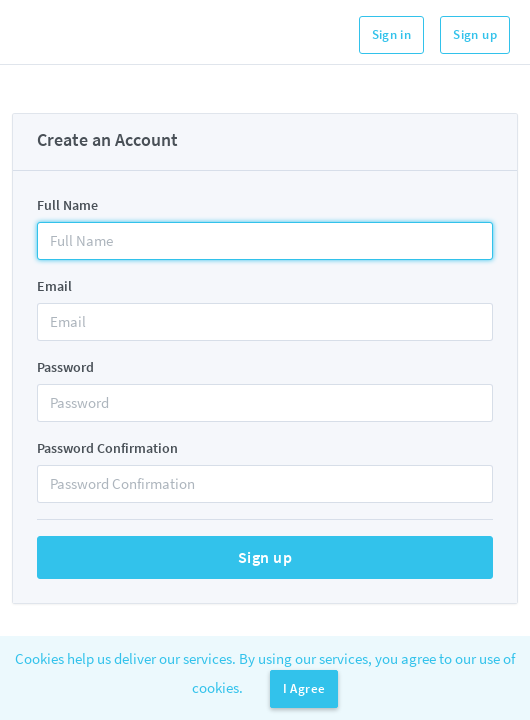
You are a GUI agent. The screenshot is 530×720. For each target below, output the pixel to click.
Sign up (475, 34)
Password (65, 367)
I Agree (304, 688)
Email (54, 286)
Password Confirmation (107, 448)
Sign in (392, 34)
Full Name (67, 205)
